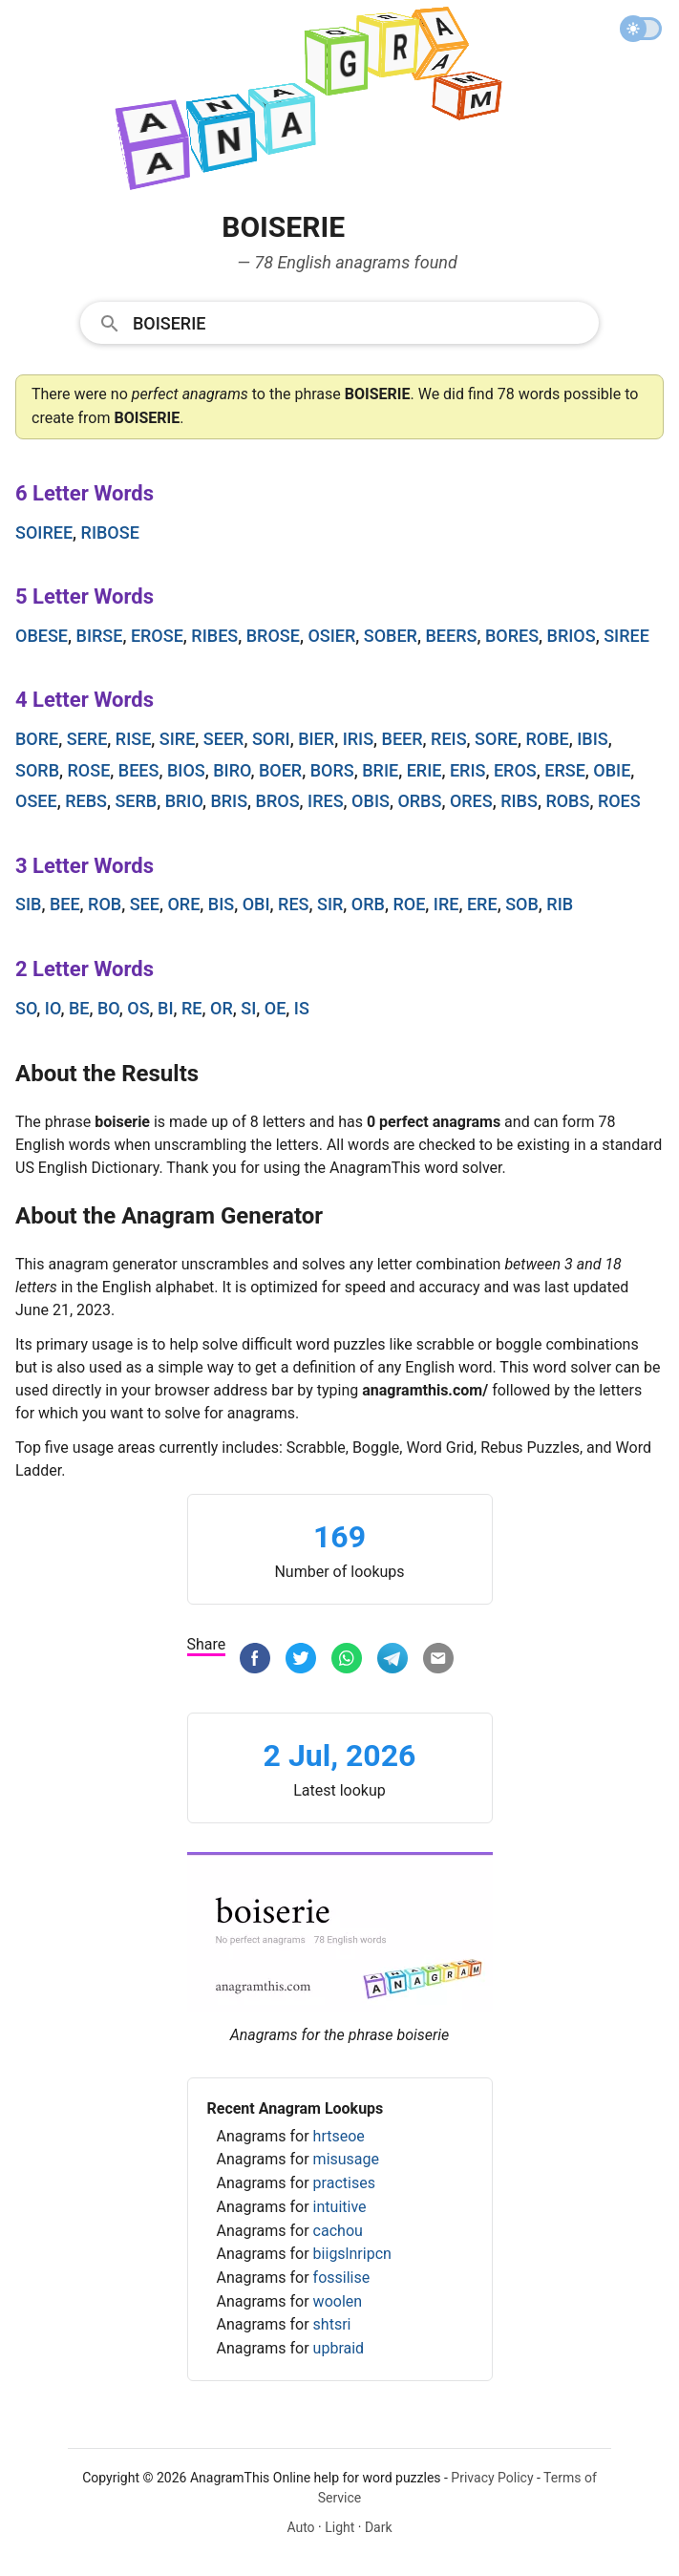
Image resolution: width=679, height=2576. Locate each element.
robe (546, 739)
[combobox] (339, 322)
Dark (379, 2527)
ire (446, 904)
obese (41, 636)
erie (424, 770)
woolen (337, 2301)
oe (275, 1008)
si (248, 1008)
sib (28, 904)
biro (231, 770)
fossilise (342, 2277)
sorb (37, 770)
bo (108, 1008)
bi (165, 1008)
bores (512, 636)
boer (280, 770)
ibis (592, 739)
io (53, 1008)
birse (99, 636)
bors (332, 770)
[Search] (359, 322)
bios (186, 770)
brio (183, 801)
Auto (300, 2527)
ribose (110, 532)
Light (339, 2527)
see (144, 904)
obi (256, 904)
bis (221, 904)
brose (273, 636)
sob (522, 904)
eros (515, 770)
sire (177, 739)
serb (136, 801)
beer (402, 739)
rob (104, 904)
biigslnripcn (352, 2254)
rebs (86, 801)
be (79, 1008)
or (221, 1008)
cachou (338, 2231)
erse (564, 770)
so (25, 1008)
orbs (419, 801)
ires (326, 801)
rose (89, 770)
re (191, 1008)
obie (611, 770)
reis (449, 739)
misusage (346, 2159)
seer (223, 739)
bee (65, 904)
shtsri (332, 2324)
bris (228, 801)
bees (138, 770)
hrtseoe (339, 2136)
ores (471, 801)
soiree (44, 532)
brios (571, 636)
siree (626, 636)
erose (157, 636)
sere (87, 739)
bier (316, 739)
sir (330, 904)
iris (358, 739)
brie (380, 770)
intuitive (340, 2207)
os (138, 1008)
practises (344, 2183)
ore (183, 904)
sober (390, 636)
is (301, 1008)
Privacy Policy (492, 2477)
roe (409, 904)
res (293, 904)
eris (468, 770)
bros (278, 801)
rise (134, 739)
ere (482, 904)
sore (496, 739)
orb (368, 904)
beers (451, 636)
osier (331, 636)
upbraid (339, 2348)
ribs (519, 801)
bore (36, 739)
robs (567, 801)
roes (619, 801)
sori (271, 739)
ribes (214, 636)
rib (559, 904)
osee (36, 801)
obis (370, 801)
